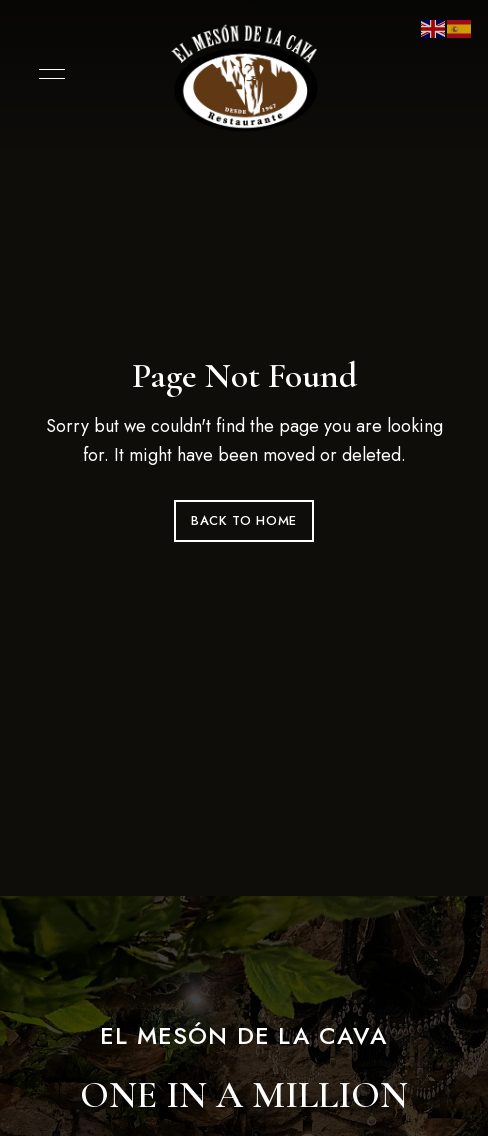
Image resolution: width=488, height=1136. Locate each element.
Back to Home (244, 520)
